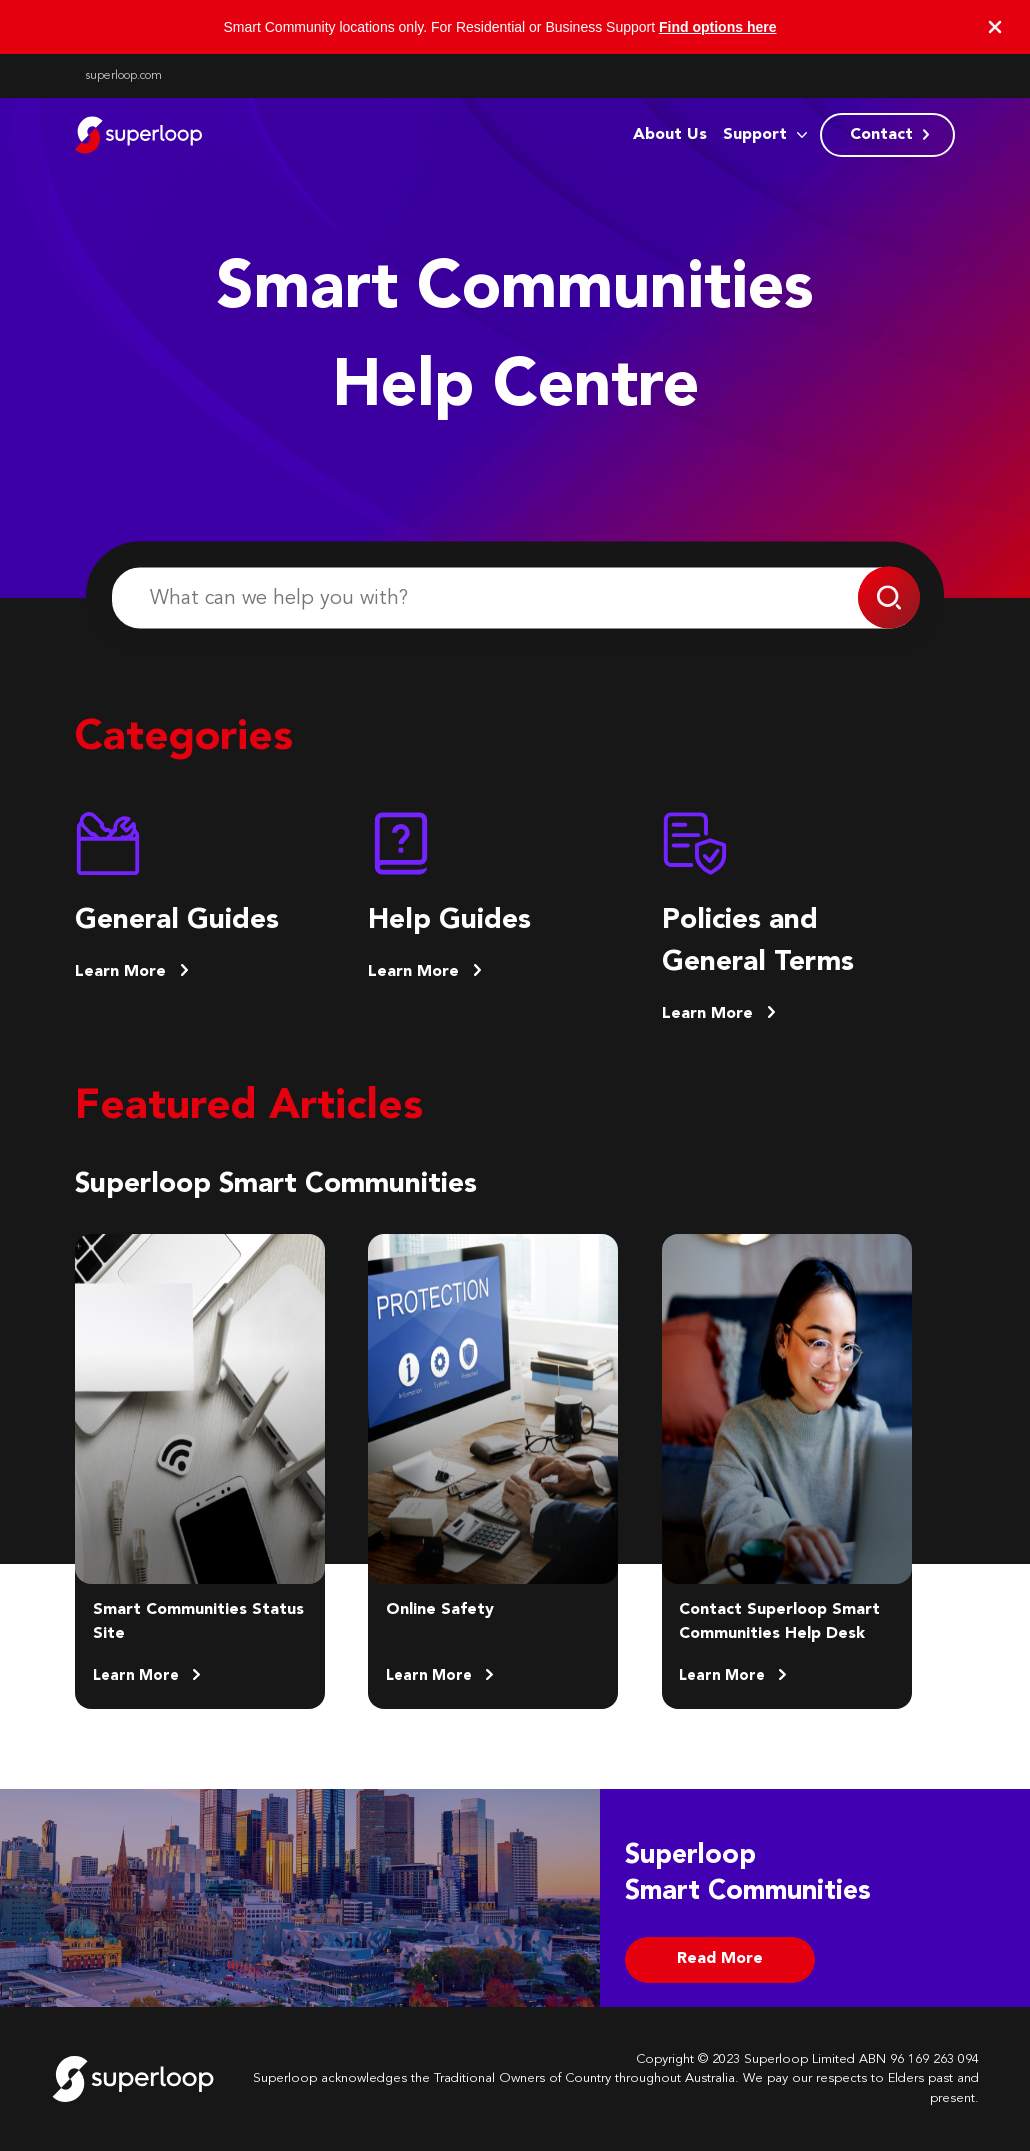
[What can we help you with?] (515, 598)
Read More (720, 1959)
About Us (670, 135)
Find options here (717, 27)
